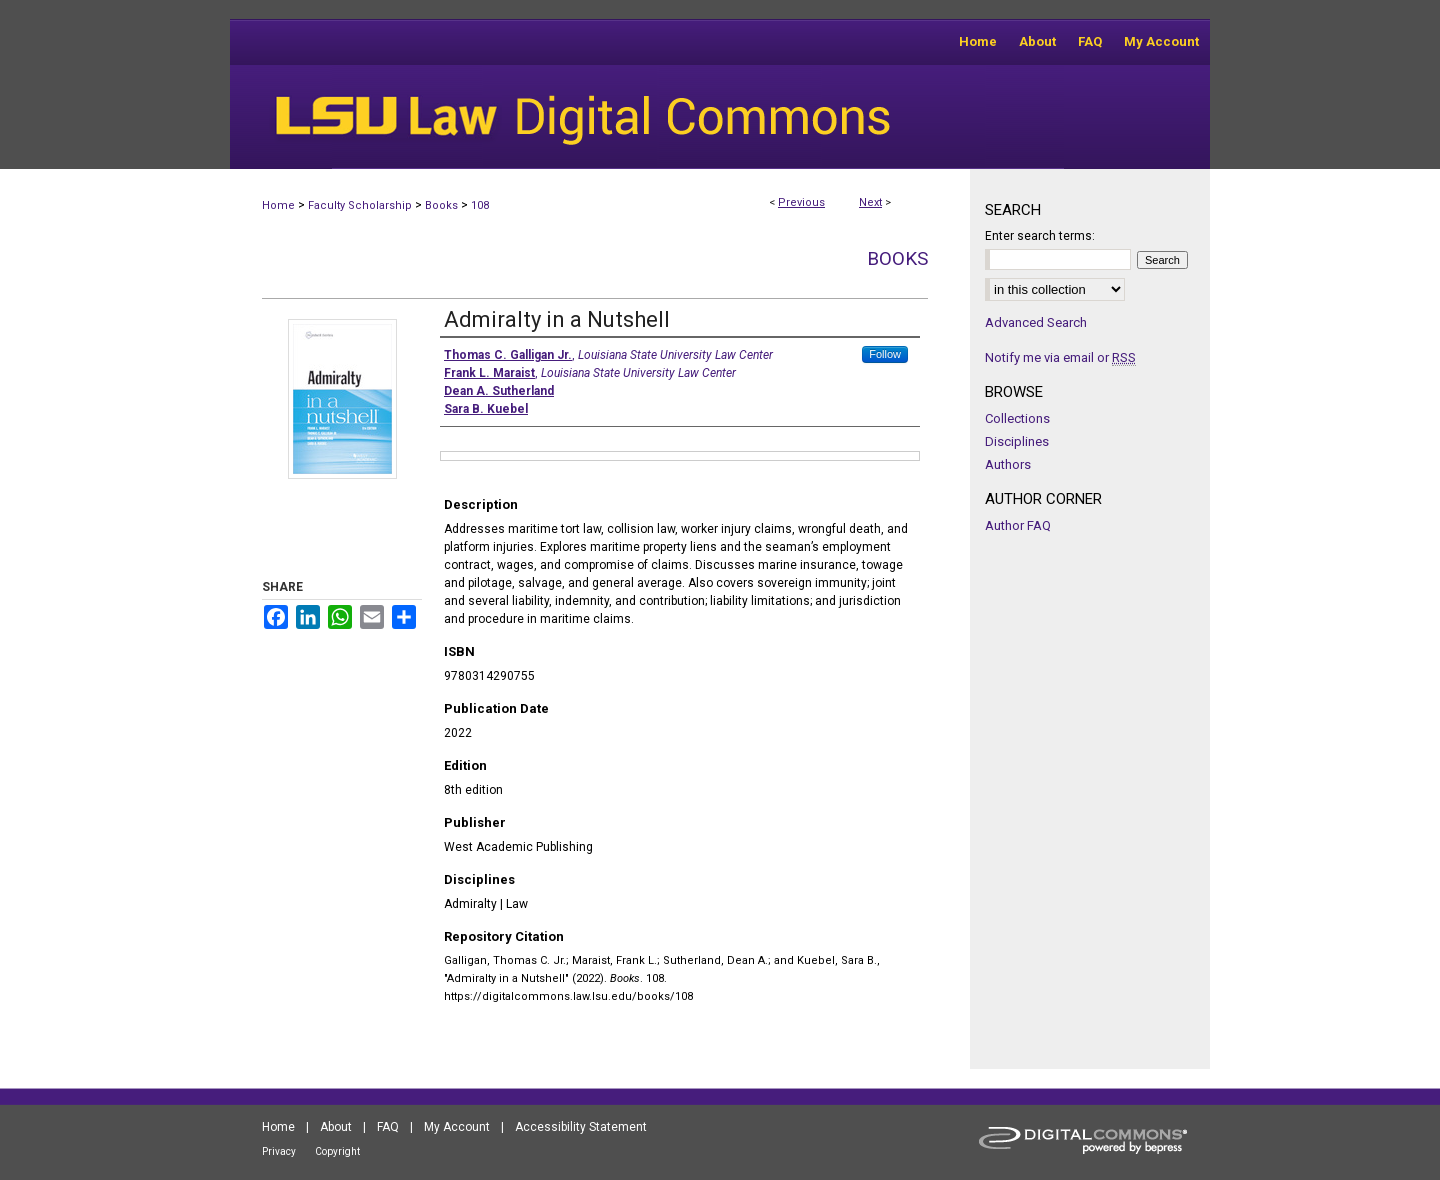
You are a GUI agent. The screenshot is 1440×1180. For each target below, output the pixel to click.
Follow (885, 354)
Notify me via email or (1060, 357)
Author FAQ (1018, 525)
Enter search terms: (1040, 236)
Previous (801, 202)
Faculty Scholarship (360, 205)
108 (480, 205)
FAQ (388, 1127)
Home (278, 205)
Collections (1017, 418)
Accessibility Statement (581, 1127)
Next (870, 202)
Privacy (279, 1151)
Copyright (337, 1151)
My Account (457, 1127)
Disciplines (1017, 441)
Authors (1008, 464)
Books (441, 205)
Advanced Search (1036, 322)
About (336, 1127)
